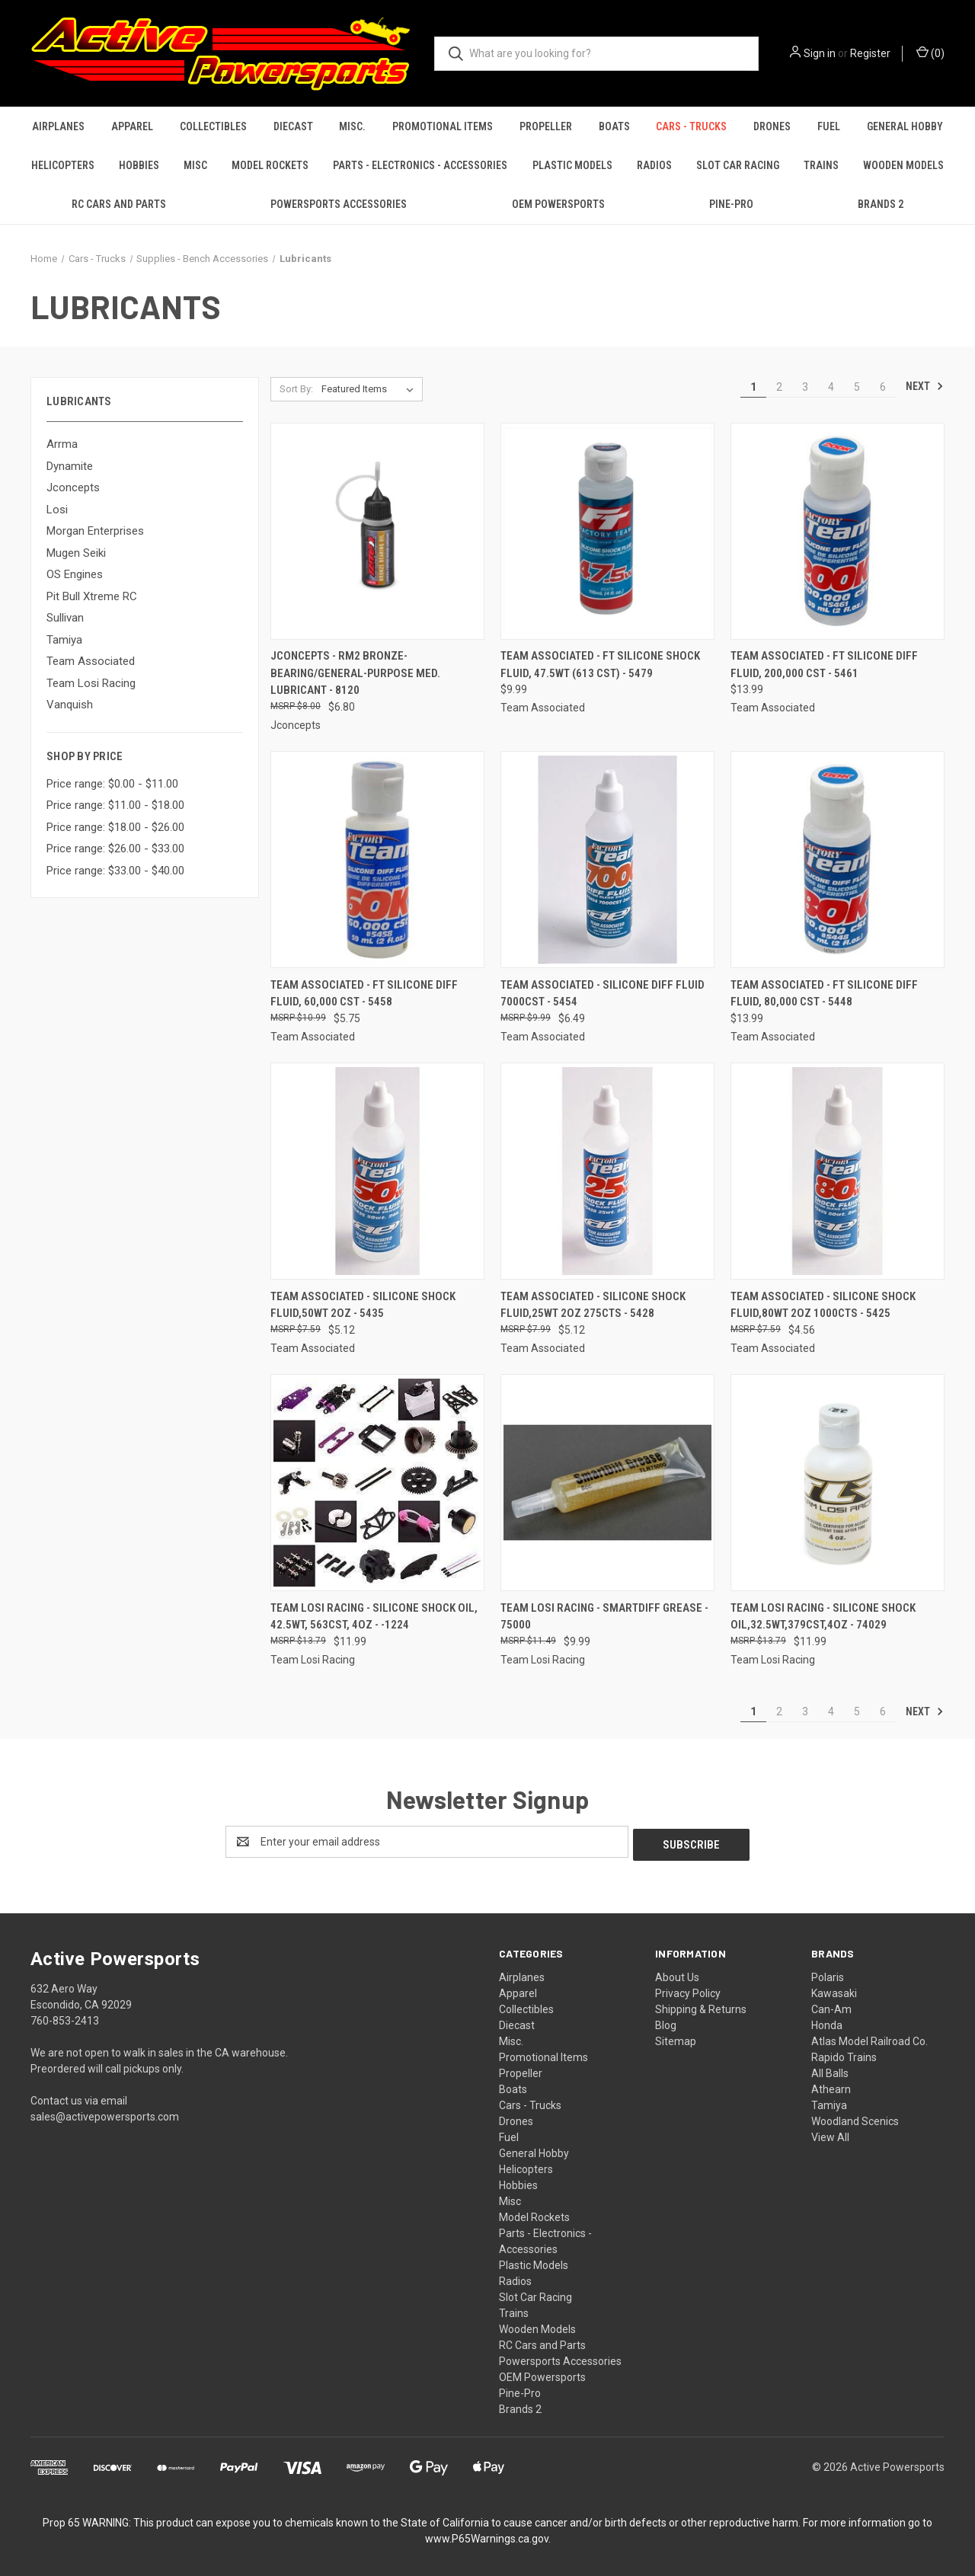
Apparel (132, 126)
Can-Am (831, 2006)
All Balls (830, 2070)
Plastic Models (572, 165)
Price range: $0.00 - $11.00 (112, 784)
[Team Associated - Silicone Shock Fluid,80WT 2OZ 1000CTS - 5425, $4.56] (837, 1171)
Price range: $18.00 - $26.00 (115, 827)
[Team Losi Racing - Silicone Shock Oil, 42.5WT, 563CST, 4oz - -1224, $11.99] (377, 1482)
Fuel (828, 126)
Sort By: (296, 389)
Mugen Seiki (76, 553)
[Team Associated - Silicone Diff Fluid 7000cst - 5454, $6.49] (607, 859)
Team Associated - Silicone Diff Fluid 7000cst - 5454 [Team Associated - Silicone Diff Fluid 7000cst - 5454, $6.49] (602, 993)
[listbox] (370, 389)
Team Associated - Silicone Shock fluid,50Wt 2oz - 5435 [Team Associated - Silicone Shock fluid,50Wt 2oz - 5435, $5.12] (363, 1305)
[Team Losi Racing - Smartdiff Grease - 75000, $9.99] (607, 1482)
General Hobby (905, 126)
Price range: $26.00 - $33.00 (115, 848)
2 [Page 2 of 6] (779, 387)
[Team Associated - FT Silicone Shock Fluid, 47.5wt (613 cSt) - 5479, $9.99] (607, 531)
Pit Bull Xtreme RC (91, 596)
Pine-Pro (731, 204)
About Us (677, 1974)
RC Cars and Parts (119, 204)
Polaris (827, 1974)
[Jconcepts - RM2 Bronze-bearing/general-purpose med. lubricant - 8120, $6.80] (377, 531)
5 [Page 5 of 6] (857, 387)
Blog (665, 2022)
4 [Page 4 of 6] (831, 387)
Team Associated (90, 661)
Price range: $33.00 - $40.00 (115, 870)
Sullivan (65, 618)
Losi (57, 509)
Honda (826, 2022)
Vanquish (69, 704)
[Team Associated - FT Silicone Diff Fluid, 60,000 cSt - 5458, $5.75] (377, 859)
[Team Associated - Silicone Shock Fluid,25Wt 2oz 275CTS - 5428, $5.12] (607, 1171)
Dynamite (69, 466)
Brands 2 (880, 204)
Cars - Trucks (691, 126)
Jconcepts (73, 487)
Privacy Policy (688, 1990)
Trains (821, 165)
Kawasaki (834, 1990)
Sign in (820, 53)
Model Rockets (270, 165)
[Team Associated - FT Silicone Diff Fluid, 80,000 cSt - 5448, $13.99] (837, 859)
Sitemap (675, 2038)
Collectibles (213, 126)
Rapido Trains (844, 2054)
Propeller (545, 126)
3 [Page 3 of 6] (805, 387)
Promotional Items (442, 126)
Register (870, 53)
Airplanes (58, 126)
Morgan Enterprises (95, 531)
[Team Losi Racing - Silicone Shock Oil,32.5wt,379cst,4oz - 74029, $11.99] (837, 1482)
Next (925, 386)
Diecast (293, 126)
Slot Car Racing (737, 165)
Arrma (62, 444)
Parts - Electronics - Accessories (420, 165)
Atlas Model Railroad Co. (869, 2038)
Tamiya (64, 640)
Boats (614, 126)
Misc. (352, 126)
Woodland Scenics (855, 2118)
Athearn (831, 2086)
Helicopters (62, 165)
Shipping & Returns (700, 2006)
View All (830, 2134)
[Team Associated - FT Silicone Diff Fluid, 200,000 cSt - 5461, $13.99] (837, 531)
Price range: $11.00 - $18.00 (115, 805)
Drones (772, 126)
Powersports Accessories (338, 204)
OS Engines (74, 574)
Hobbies (139, 165)
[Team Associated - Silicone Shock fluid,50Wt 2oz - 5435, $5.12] (377, 1171)
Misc (195, 165)
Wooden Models (903, 165)
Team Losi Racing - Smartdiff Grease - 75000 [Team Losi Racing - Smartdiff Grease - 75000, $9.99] (604, 1616)
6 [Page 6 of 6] (883, 387)
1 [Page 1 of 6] (753, 387)
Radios (654, 165)
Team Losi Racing (91, 683)
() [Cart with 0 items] (930, 52)
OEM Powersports (558, 204)
